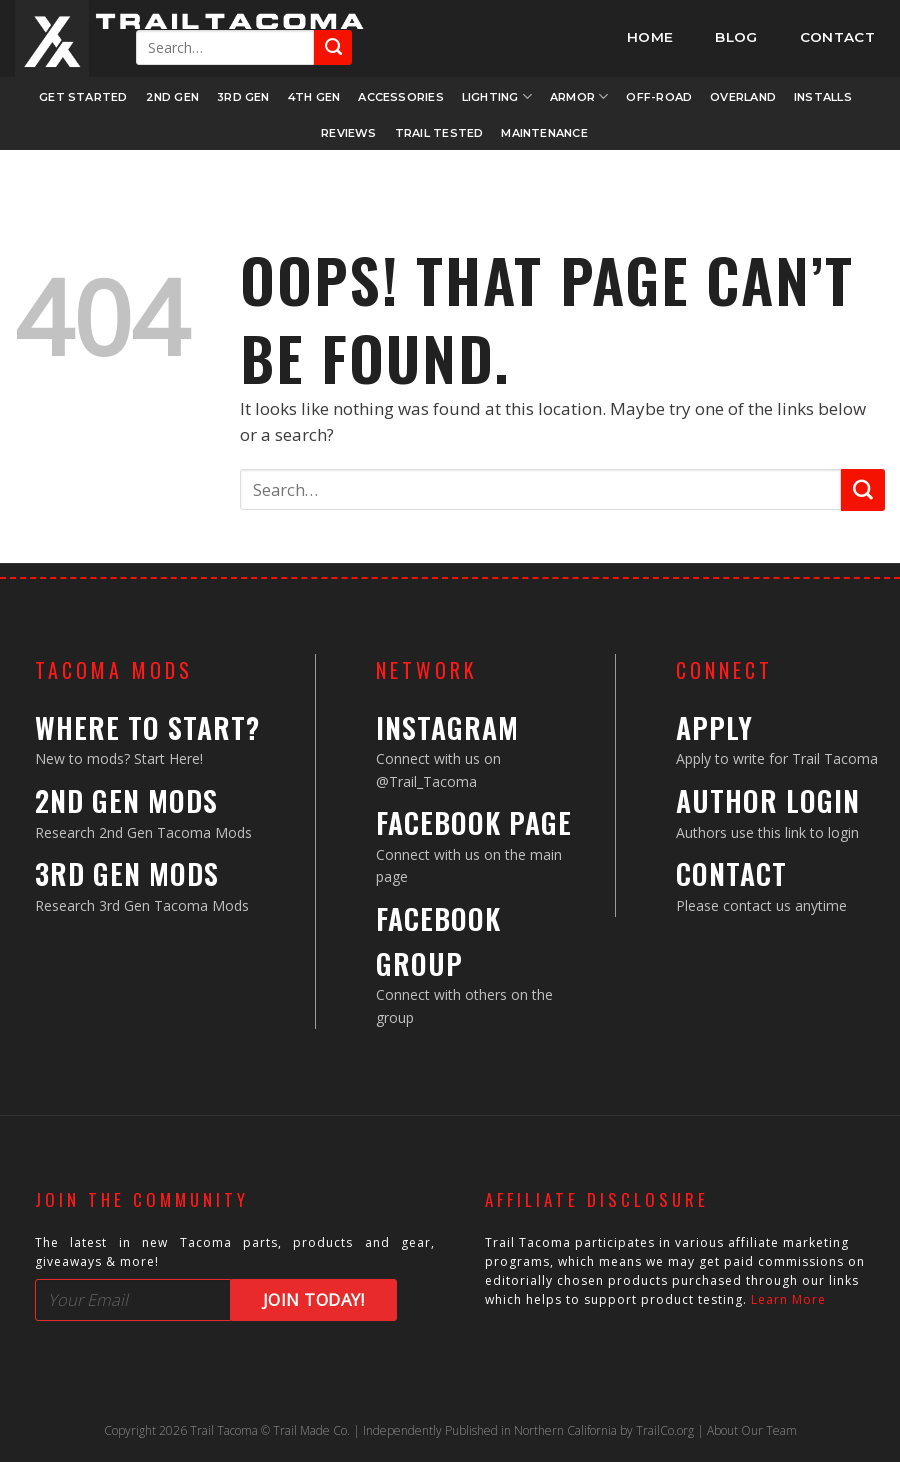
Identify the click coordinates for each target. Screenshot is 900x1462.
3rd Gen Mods (127, 873)
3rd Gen (243, 97)
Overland (743, 97)
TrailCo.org (665, 1430)
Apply (714, 727)
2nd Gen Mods (126, 800)
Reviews (349, 133)
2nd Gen (173, 97)
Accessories (400, 97)
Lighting (497, 96)
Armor (579, 96)
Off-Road (659, 97)
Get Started (83, 97)
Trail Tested (439, 133)
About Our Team (752, 1430)
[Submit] (333, 47)
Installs (823, 97)
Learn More (788, 1299)
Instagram (447, 727)
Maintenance (544, 133)
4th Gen (314, 97)
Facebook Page (474, 822)
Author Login (768, 800)
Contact (731, 873)
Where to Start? (147, 727)
